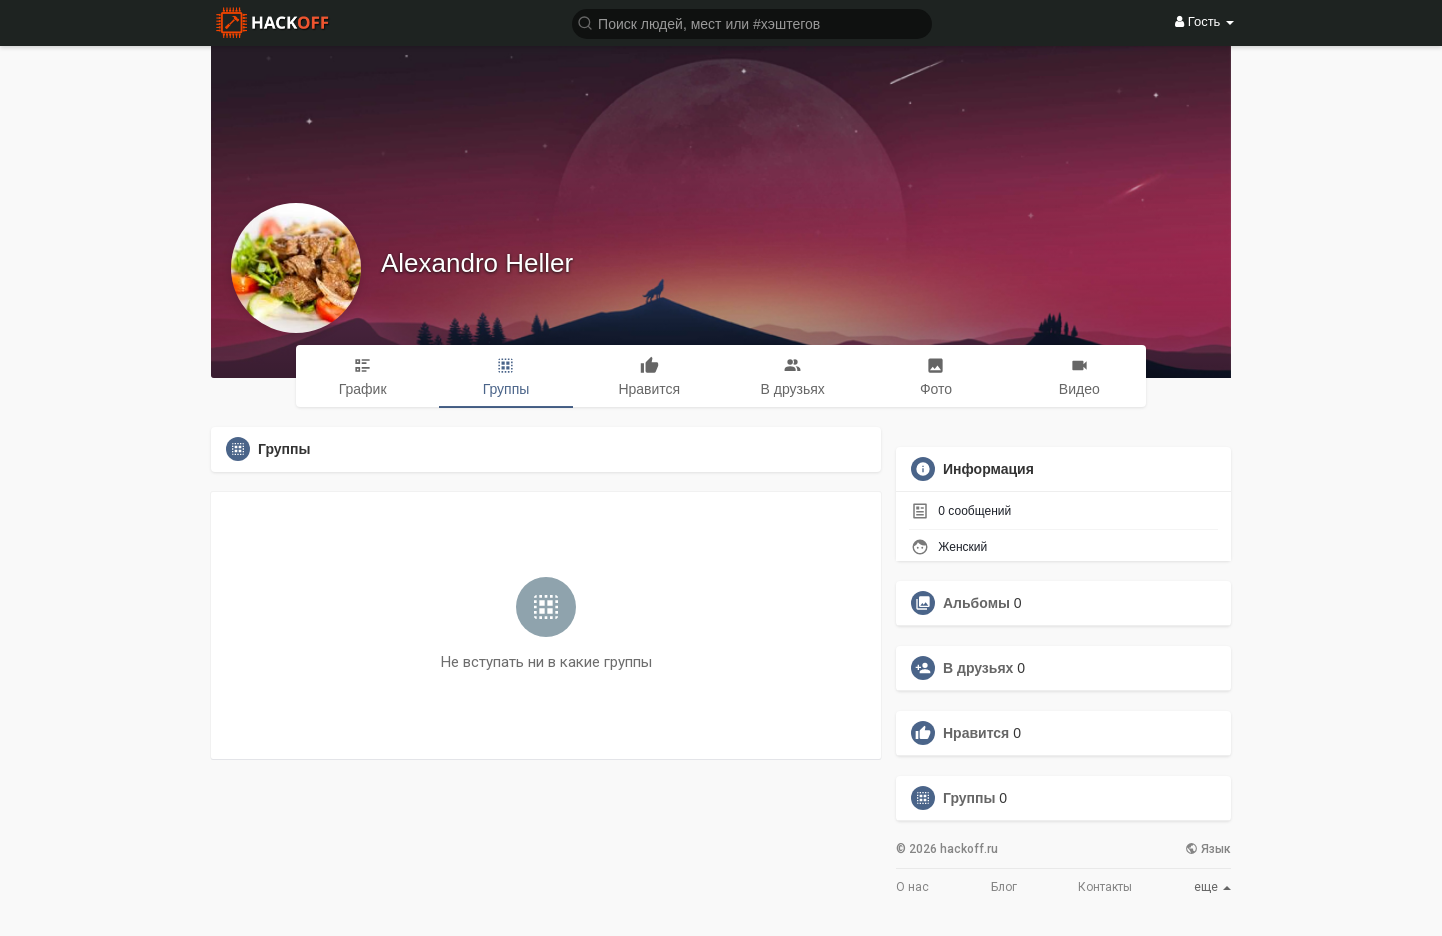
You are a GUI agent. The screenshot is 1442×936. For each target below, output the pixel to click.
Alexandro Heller (477, 263)
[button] (752, 22)
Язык (1208, 849)
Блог (1004, 887)
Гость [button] (1204, 21)
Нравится (976, 733)
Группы (969, 798)
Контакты (1105, 887)
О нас (912, 887)
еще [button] (1212, 887)
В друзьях (978, 668)
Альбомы (976, 603)
